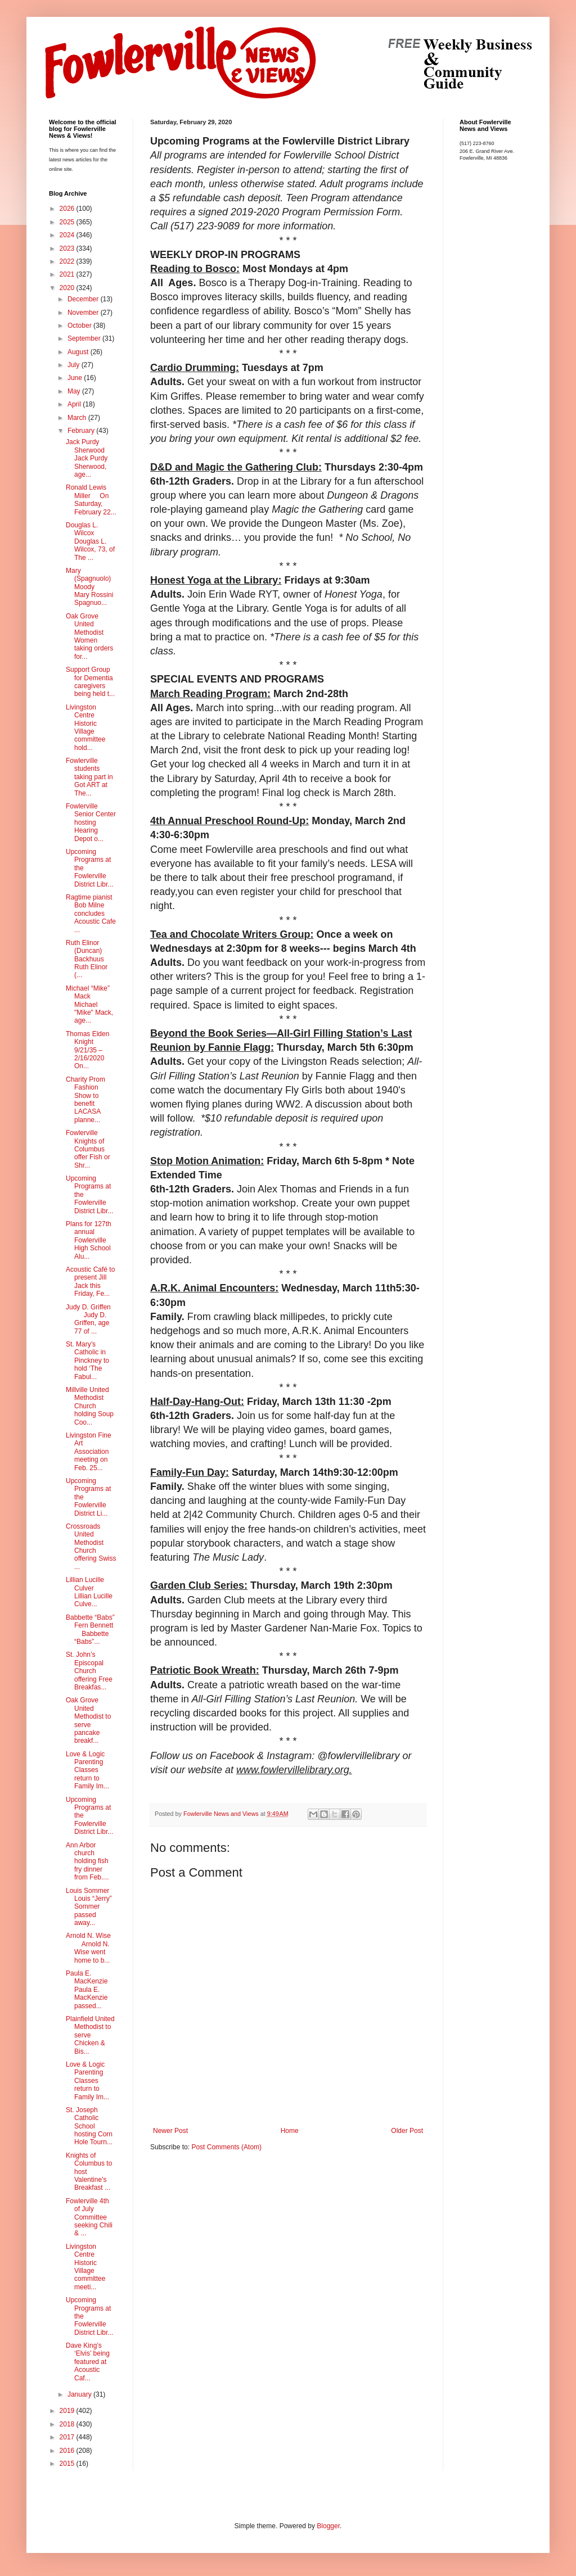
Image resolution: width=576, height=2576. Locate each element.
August (79, 352)
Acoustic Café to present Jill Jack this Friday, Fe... (90, 1282)
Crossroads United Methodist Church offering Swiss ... (91, 1546)
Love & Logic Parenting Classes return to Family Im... (87, 1770)
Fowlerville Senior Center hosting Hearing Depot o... (91, 822)
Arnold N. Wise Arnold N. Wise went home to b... (88, 1948)
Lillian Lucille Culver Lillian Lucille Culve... (89, 1592)
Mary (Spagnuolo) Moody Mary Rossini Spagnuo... (89, 587)
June (76, 378)
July (75, 365)
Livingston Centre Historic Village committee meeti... (85, 2267)
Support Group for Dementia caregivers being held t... (90, 682)
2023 (68, 248)
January (80, 2394)
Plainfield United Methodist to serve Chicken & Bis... (90, 2035)
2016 (68, 2451)
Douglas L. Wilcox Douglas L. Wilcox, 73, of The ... (90, 541)
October (80, 325)
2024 (68, 235)
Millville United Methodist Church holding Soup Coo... (90, 1406)
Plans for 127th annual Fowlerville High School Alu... (88, 1240)
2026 (68, 209)
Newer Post (170, 2131)
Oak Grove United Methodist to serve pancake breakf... (88, 1720)
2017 (68, 2437)
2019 (68, 2411)
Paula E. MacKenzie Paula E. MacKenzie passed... (90, 1989)
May (75, 391)
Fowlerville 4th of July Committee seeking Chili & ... (89, 2217)
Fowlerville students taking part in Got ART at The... (89, 777)
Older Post (407, 2131)
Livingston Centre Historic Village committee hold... (86, 727)
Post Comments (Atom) (226, 2147)
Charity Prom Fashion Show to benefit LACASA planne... (85, 1099)
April (75, 404)
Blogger (328, 2526)
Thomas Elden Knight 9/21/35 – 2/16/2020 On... (89, 1050)
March (78, 418)
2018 (68, 2424)
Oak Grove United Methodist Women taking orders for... (89, 636)
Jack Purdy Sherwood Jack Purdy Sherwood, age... (89, 458)
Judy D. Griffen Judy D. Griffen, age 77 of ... (88, 1319)
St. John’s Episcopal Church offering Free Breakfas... (89, 1671)
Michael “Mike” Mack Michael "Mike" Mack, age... (89, 1004)
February (82, 431)
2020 (68, 288)
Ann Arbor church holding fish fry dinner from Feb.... (87, 1861)
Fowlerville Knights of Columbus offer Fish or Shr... (88, 1149)
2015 (68, 2463)
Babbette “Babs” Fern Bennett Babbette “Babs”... (90, 1630)
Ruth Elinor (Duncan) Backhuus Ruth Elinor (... (89, 959)
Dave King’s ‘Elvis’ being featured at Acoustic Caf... (88, 2362)
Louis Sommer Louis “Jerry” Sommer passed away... (90, 1907)
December (84, 299)
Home (290, 2131)
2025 (68, 222)
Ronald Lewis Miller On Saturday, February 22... (91, 499)
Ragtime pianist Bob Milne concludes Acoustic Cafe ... (91, 913)
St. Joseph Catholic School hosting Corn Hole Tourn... (89, 2126)
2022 (68, 261)
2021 (68, 274)
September (85, 338)
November (84, 313)
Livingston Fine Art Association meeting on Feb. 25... (88, 1451)
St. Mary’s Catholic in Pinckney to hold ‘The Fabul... (87, 1360)
